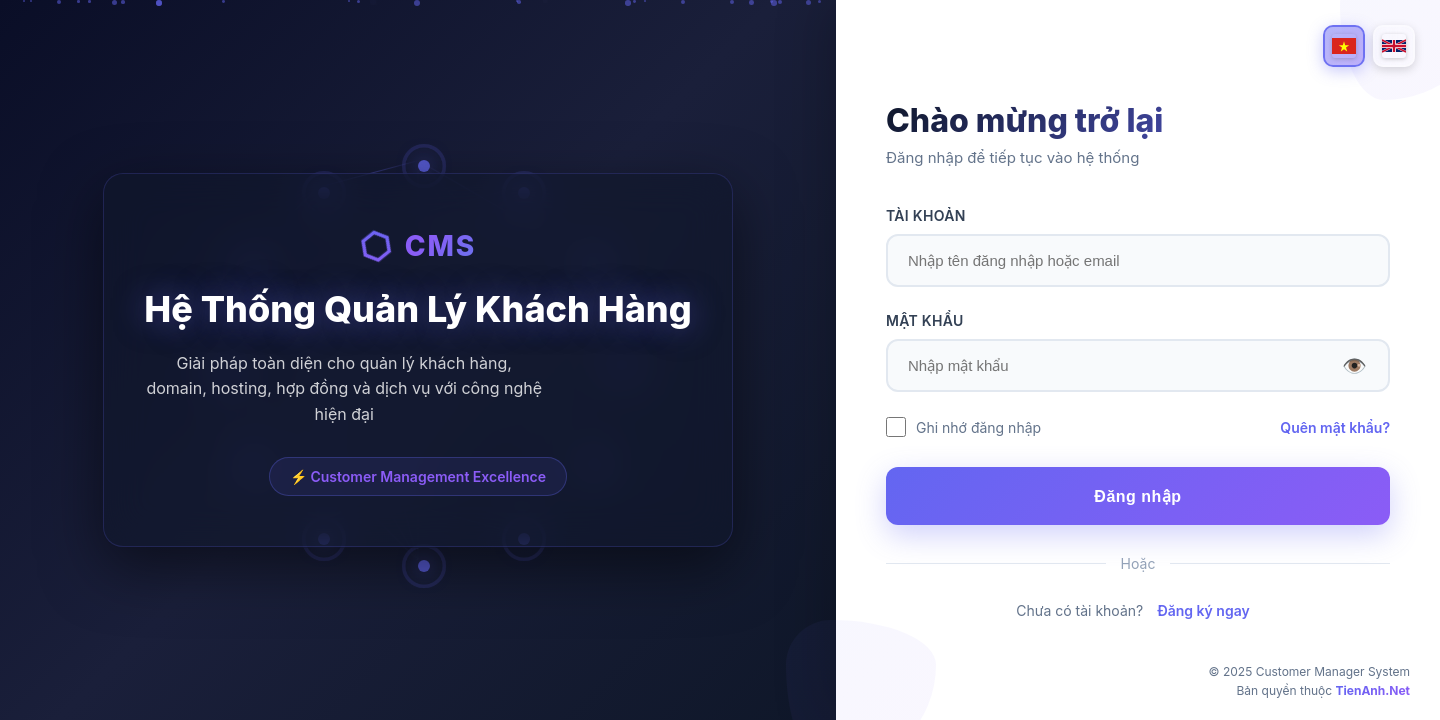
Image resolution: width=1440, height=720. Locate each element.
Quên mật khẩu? (1335, 427)
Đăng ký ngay (1203, 610)
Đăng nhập (1137, 496)
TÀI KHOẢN (926, 215)
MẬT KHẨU (925, 320)
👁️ (1354, 366)
